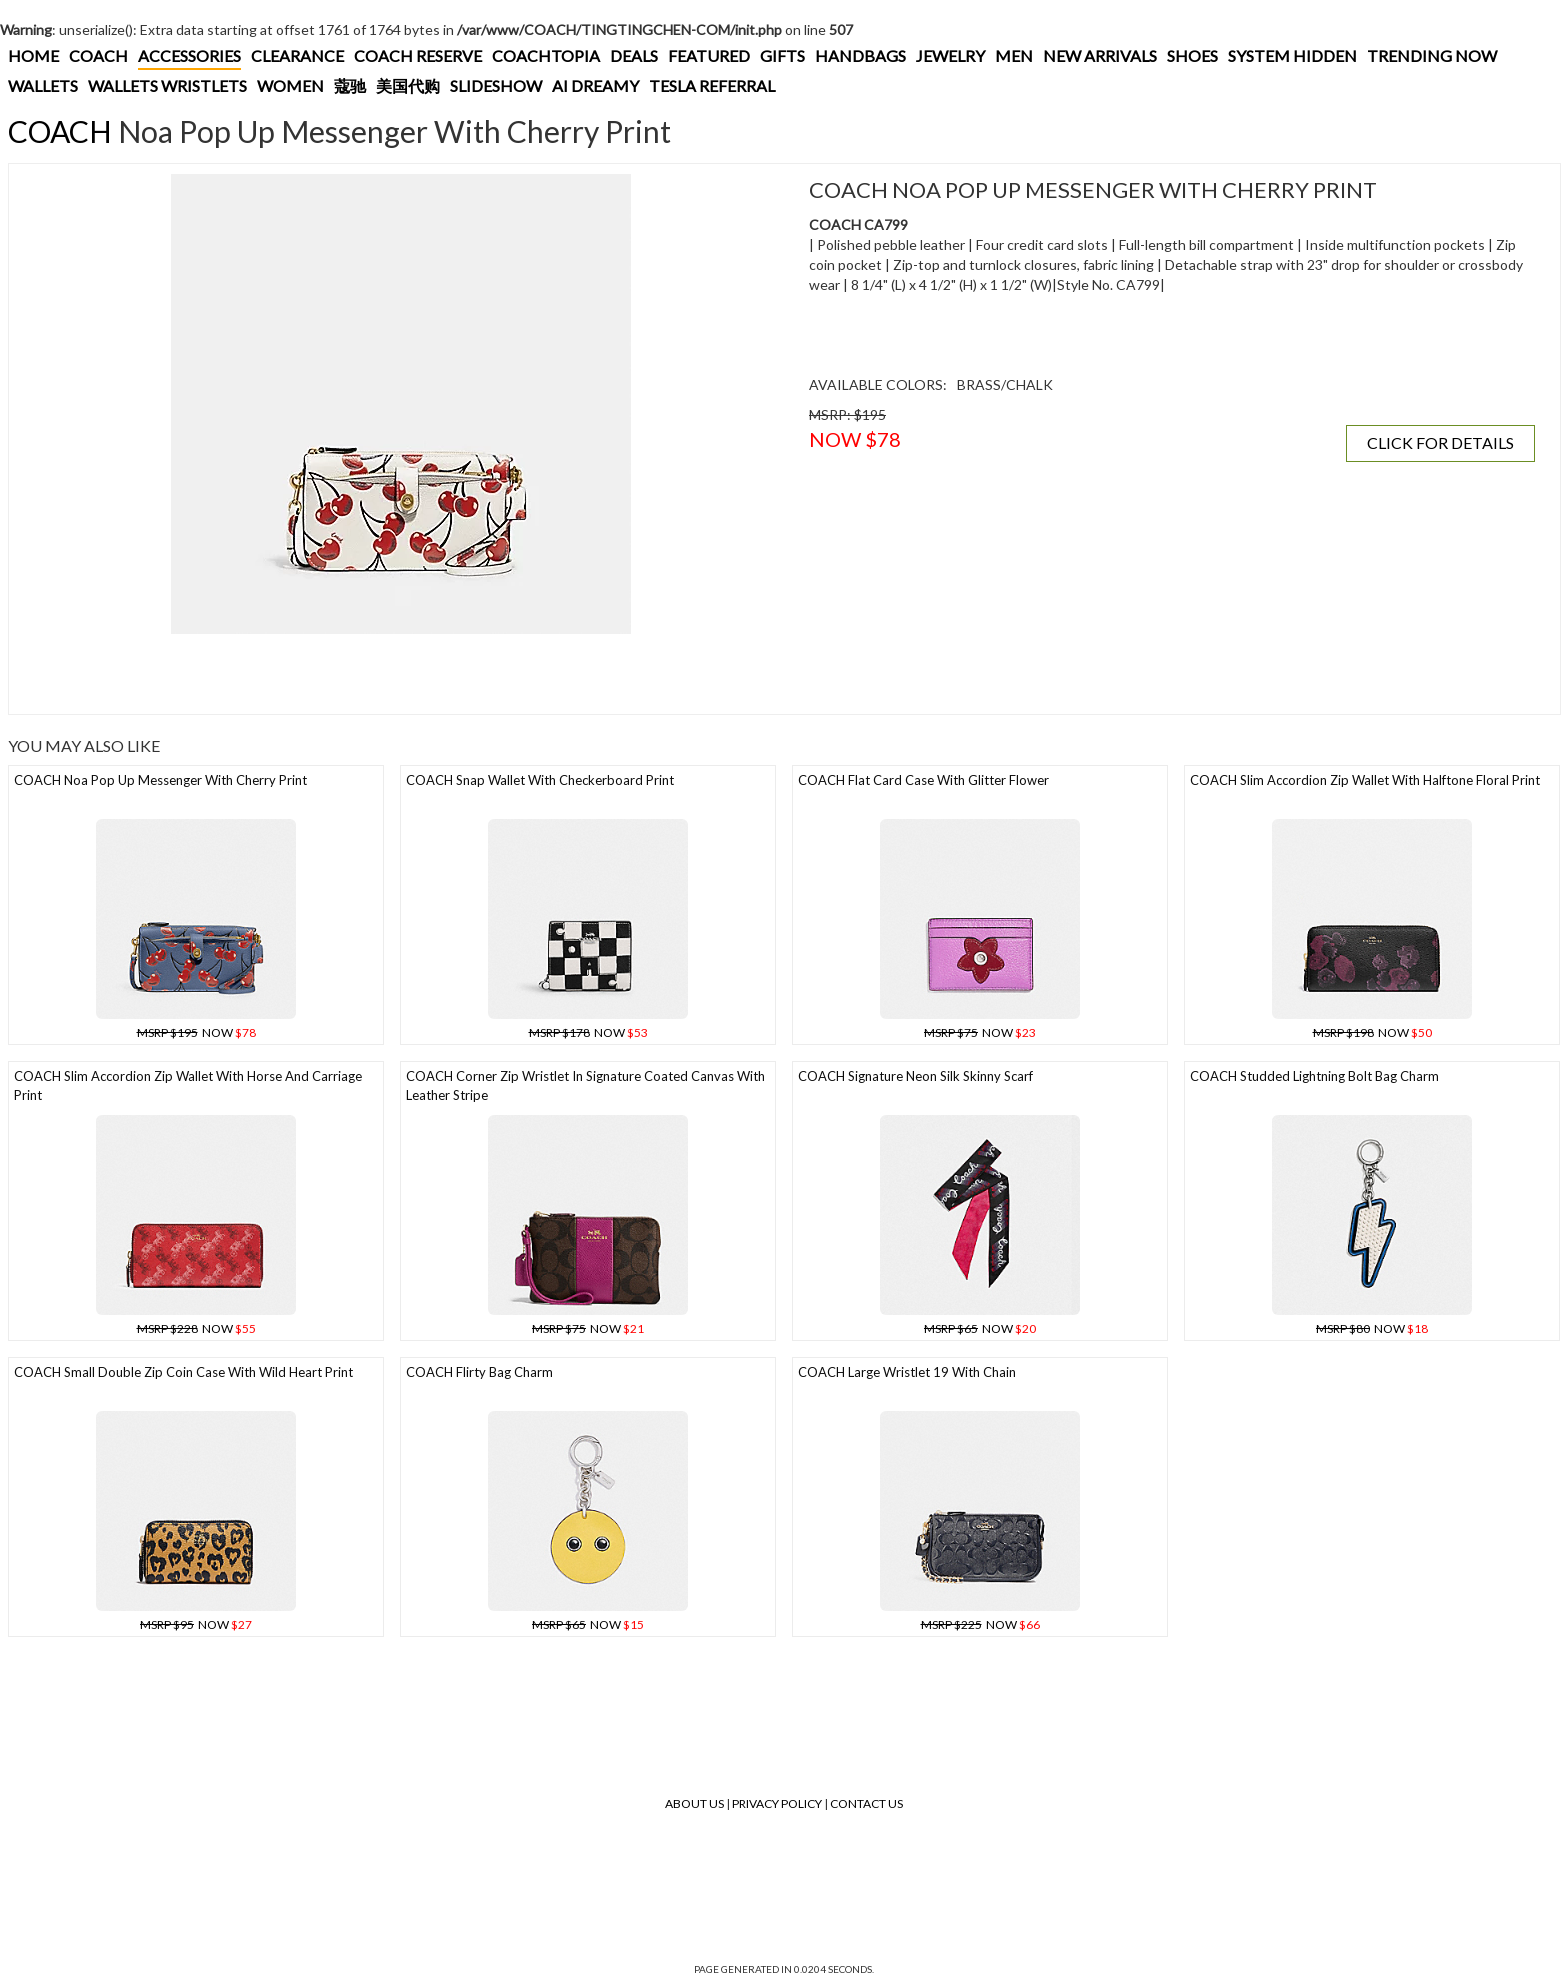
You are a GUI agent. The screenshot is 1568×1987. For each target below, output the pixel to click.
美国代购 (408, 85)
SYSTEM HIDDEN (1292, 55)
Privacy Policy (777, 1803)
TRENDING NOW (1432, 55)
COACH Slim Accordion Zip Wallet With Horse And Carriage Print (188, 1085)
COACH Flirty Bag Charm (479, 1372)
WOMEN (290, 85)
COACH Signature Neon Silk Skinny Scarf (915, 1076)
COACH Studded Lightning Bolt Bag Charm (1314, 1076)
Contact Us (866, 1803)
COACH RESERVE (418, 55)
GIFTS (782, 55)
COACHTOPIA (546, 55)
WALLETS (43, 85)
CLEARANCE (297, 55)
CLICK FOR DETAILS (1440, 442)
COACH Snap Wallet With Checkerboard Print (540, 780)
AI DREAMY (595, 85)
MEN (1014, 55)
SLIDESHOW (496, 85)
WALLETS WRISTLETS (167, 85)
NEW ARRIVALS (1100, 55)
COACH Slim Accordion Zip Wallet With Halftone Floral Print (1365, 780)
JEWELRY (950, 55)
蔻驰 (350, 85)
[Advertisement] (384, 674)
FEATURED (709, 55)
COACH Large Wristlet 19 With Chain (907, 1372)
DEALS (634, 55)
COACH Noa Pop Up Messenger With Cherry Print (160, 780)
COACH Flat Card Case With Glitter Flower (923, 780)
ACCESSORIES (189, 55)
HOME (33, 55)
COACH (98, 55)
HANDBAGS (860, 55)
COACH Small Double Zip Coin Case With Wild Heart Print (183, 1372)
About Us (694, 1803)
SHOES (1192, 55)
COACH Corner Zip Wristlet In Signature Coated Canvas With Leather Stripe (585, 1085)
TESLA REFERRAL (712, 85)
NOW (196, 1032)
